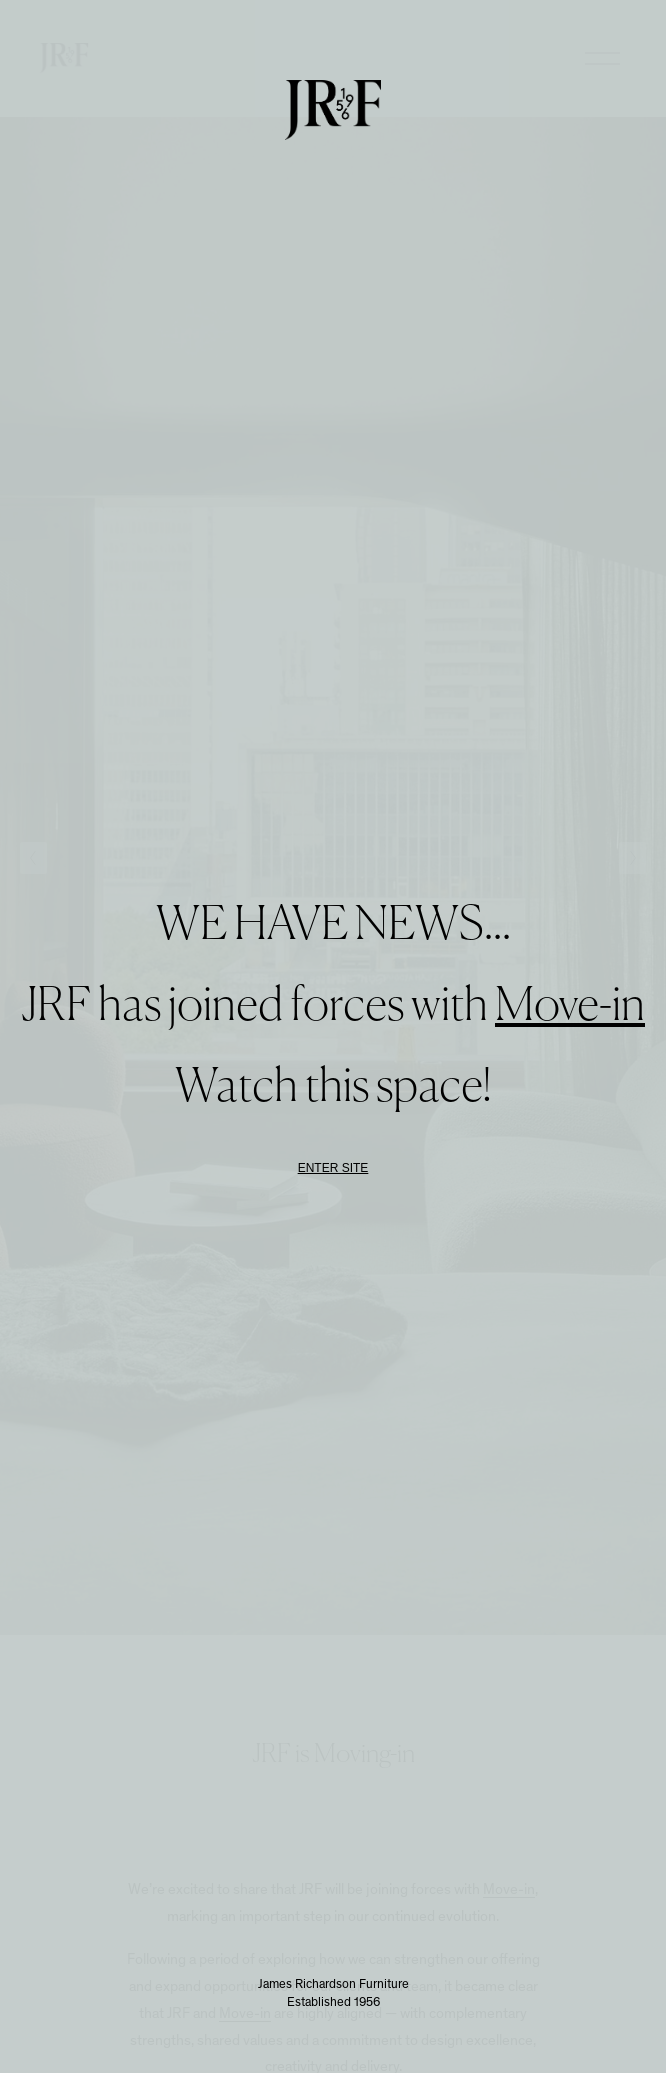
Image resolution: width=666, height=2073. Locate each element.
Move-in (570, 1007)
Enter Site (333, 1168)
